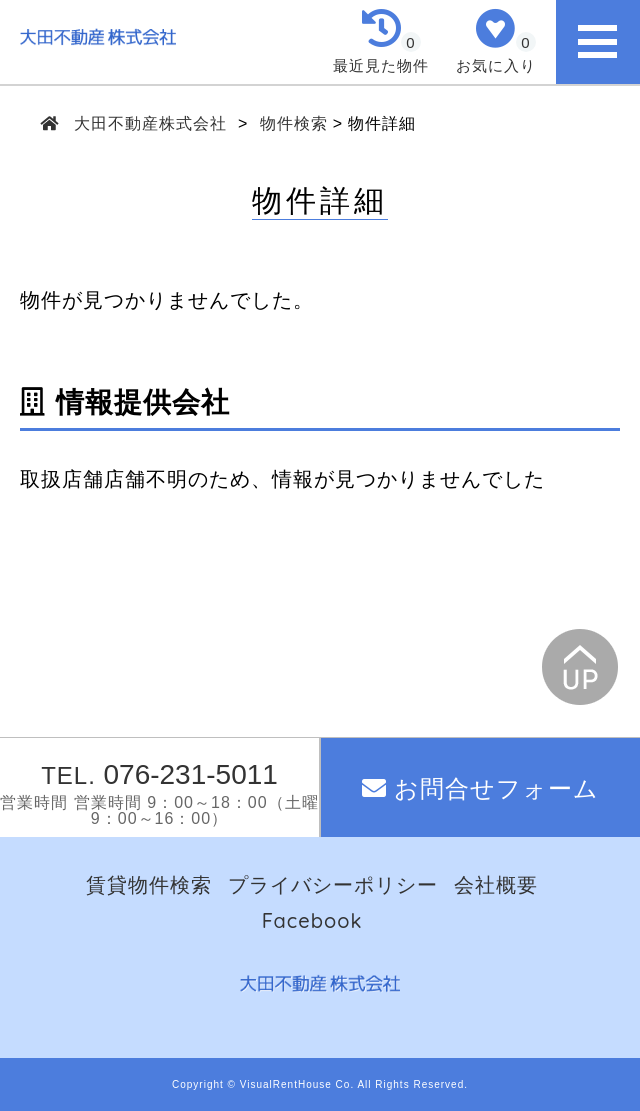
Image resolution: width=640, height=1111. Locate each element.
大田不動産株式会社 (151, 123)
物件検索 (294, 123)
